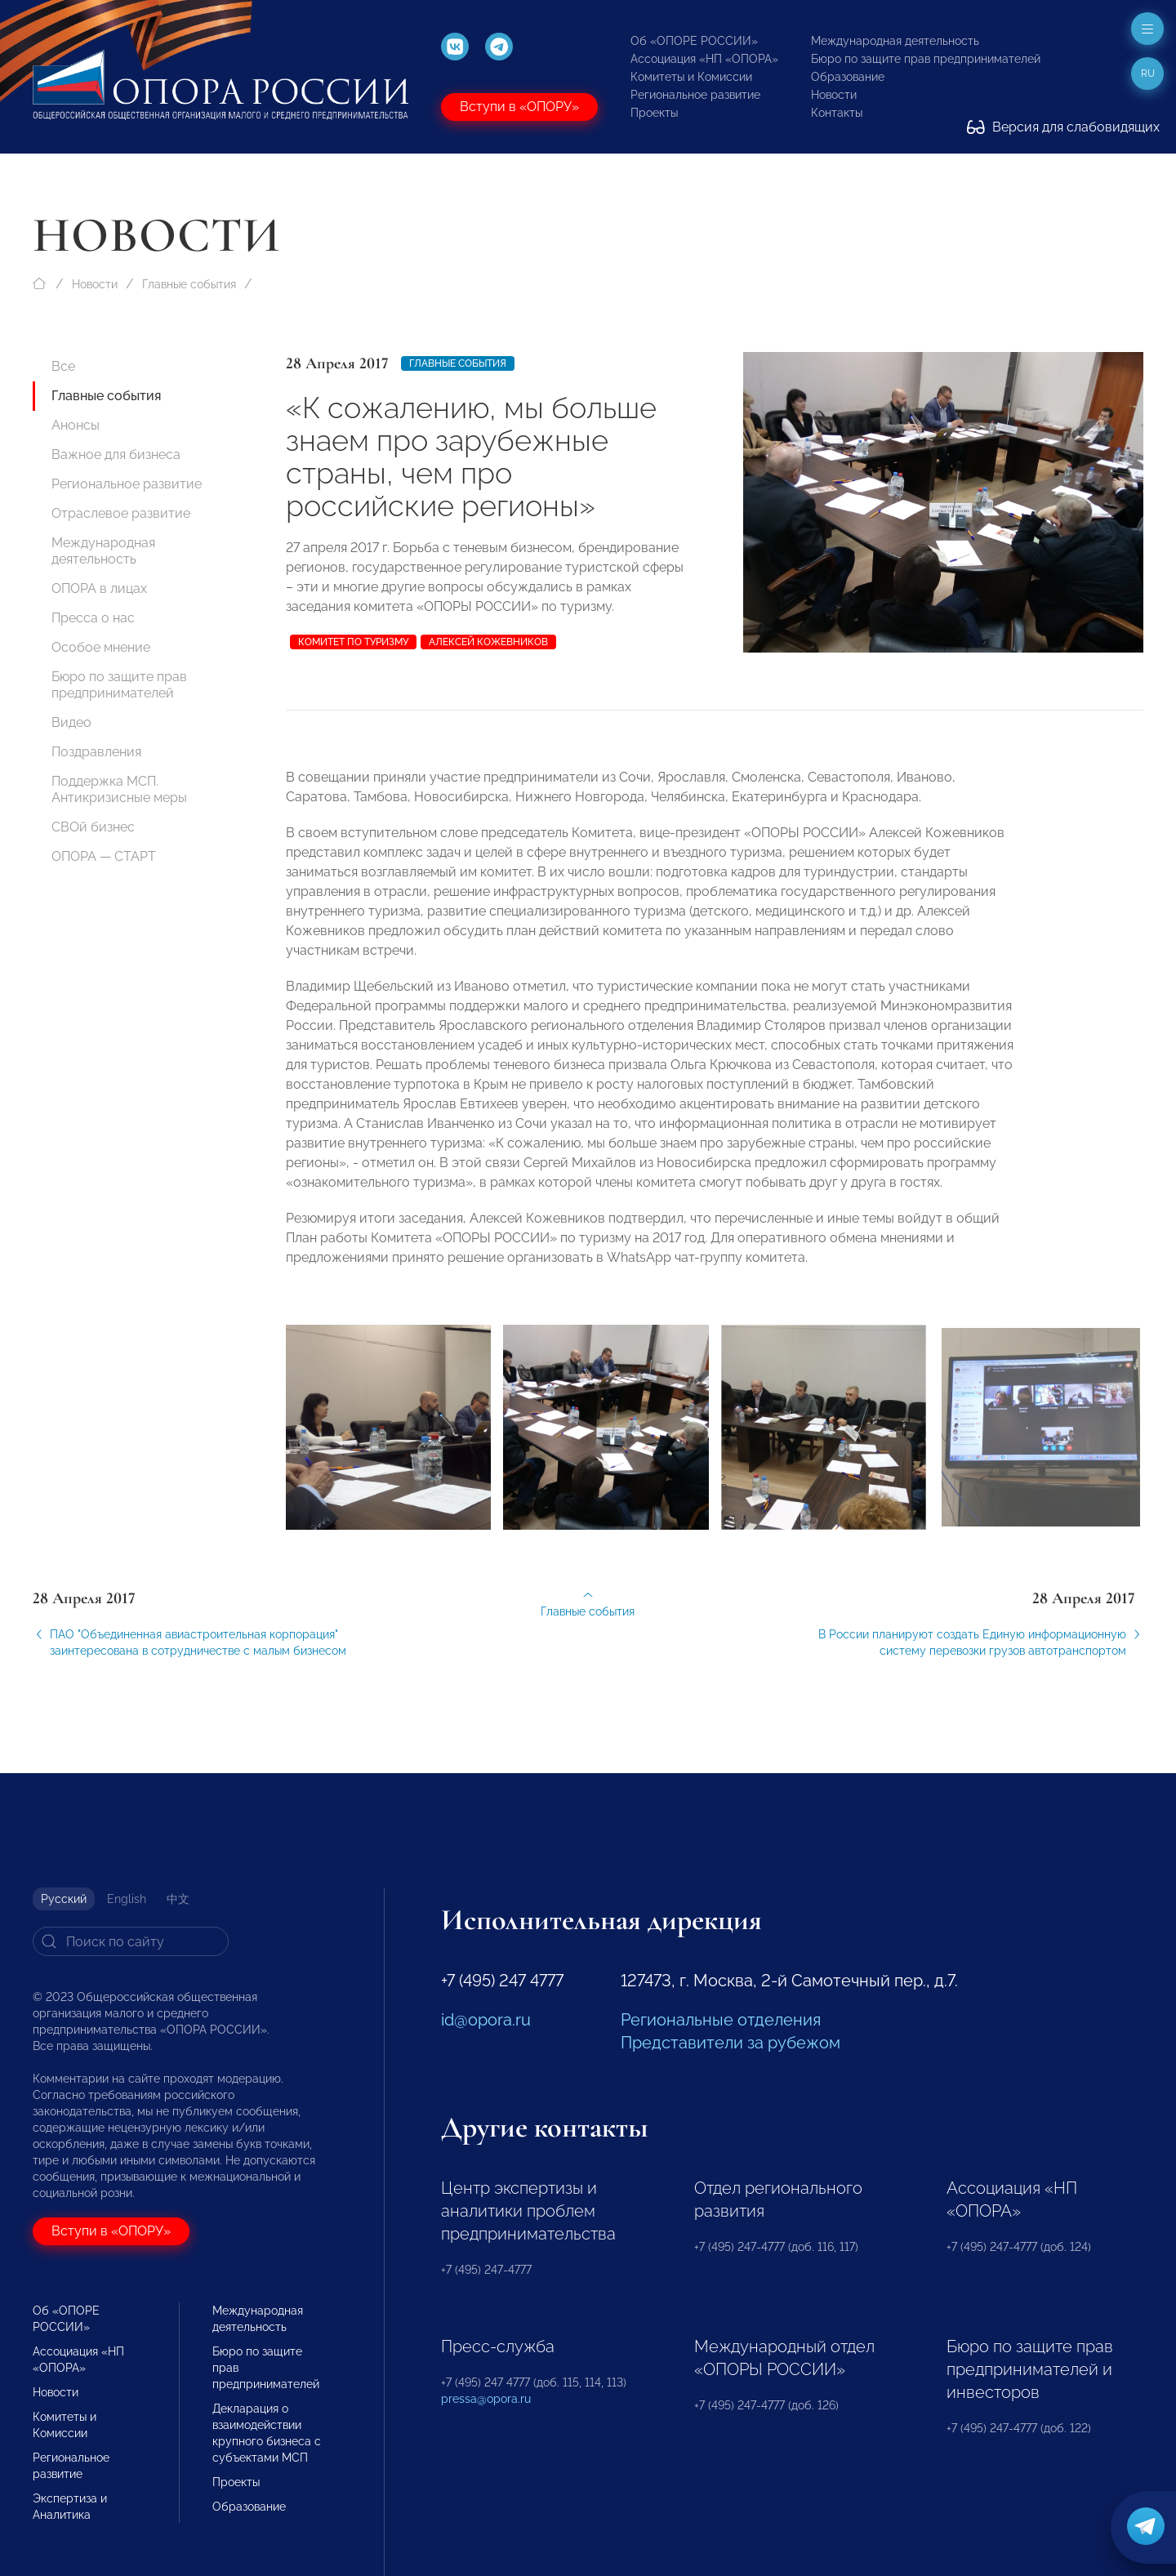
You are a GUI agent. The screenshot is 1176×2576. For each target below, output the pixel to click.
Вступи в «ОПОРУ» (519, 106)
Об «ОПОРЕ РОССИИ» (694, 40)
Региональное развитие (695, 94)
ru (1148, 73)
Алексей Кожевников (488, 642)
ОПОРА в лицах (99, 588)
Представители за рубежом (730, 2042)
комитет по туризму (353, 642)
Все (63, 366)
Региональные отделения (721, 2020)
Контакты (836, 112)
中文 (178, 1898)
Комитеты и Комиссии (691, 76)
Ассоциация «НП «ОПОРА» (704, 58)
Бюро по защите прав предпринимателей (925, 58)
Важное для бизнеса (115, 454)
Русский (64, 1898)
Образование (847, 76)
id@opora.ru (486, 2020)
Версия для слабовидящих (1063, 127)
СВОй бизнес (93, 827)
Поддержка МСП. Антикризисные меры (119, 789)
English (126, 1898)
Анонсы (75, 425)
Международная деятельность (895, 40)
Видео (71, 722)
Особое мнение (100, 647)
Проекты (654, 112)
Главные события (189, 284)
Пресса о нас (93, 618)
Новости (834, 94)
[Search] (131, 1941)
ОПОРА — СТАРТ (103, 856)
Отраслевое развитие (120, 513)
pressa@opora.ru (486, 2398)
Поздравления (96, 752)
